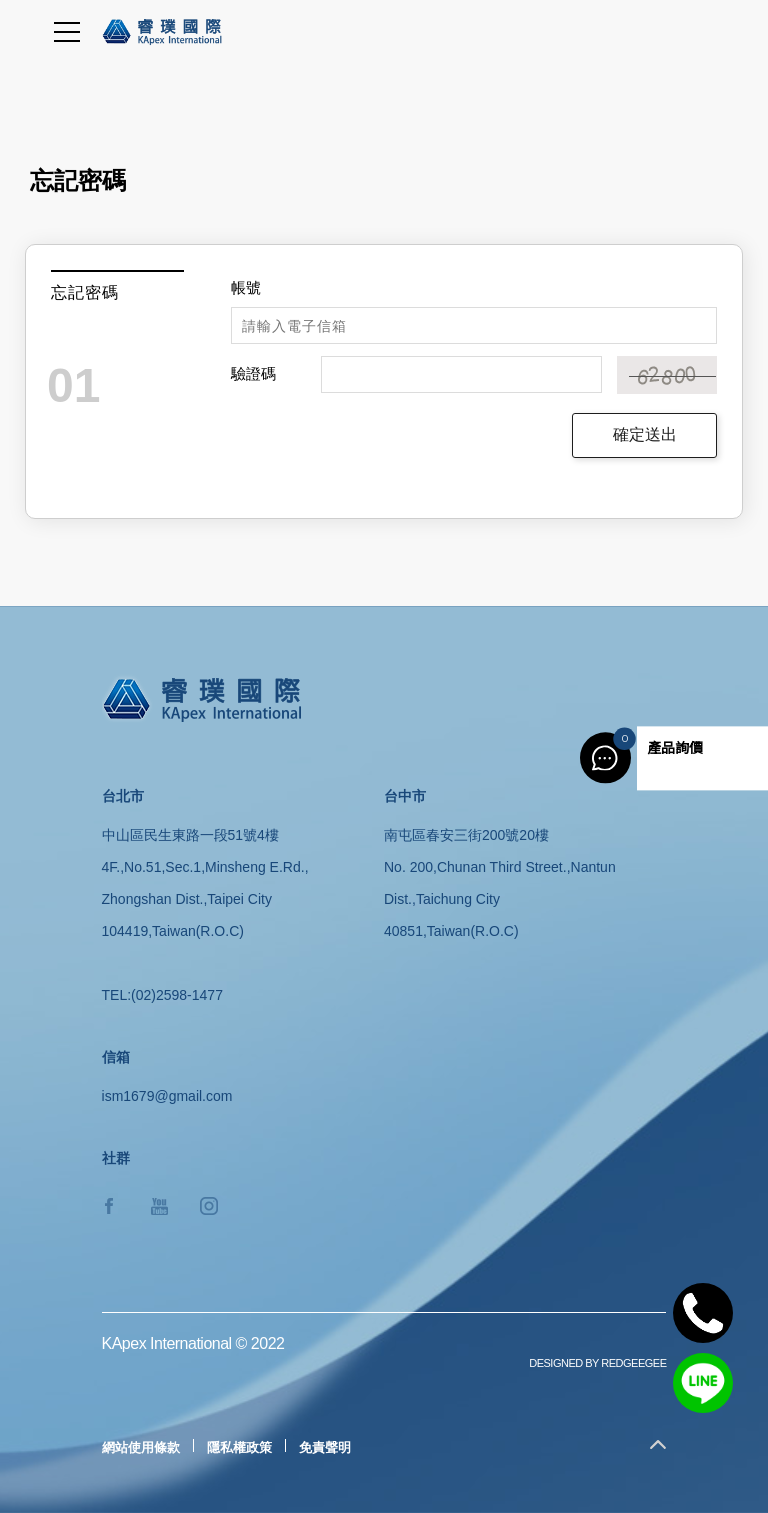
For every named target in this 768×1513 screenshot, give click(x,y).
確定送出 (645, 434)
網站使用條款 (141, 1447)
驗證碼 (253, 374)
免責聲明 (325, 1447)
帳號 (246, 288)
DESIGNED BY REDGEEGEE (597, 1363)
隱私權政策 (239, 1447)
